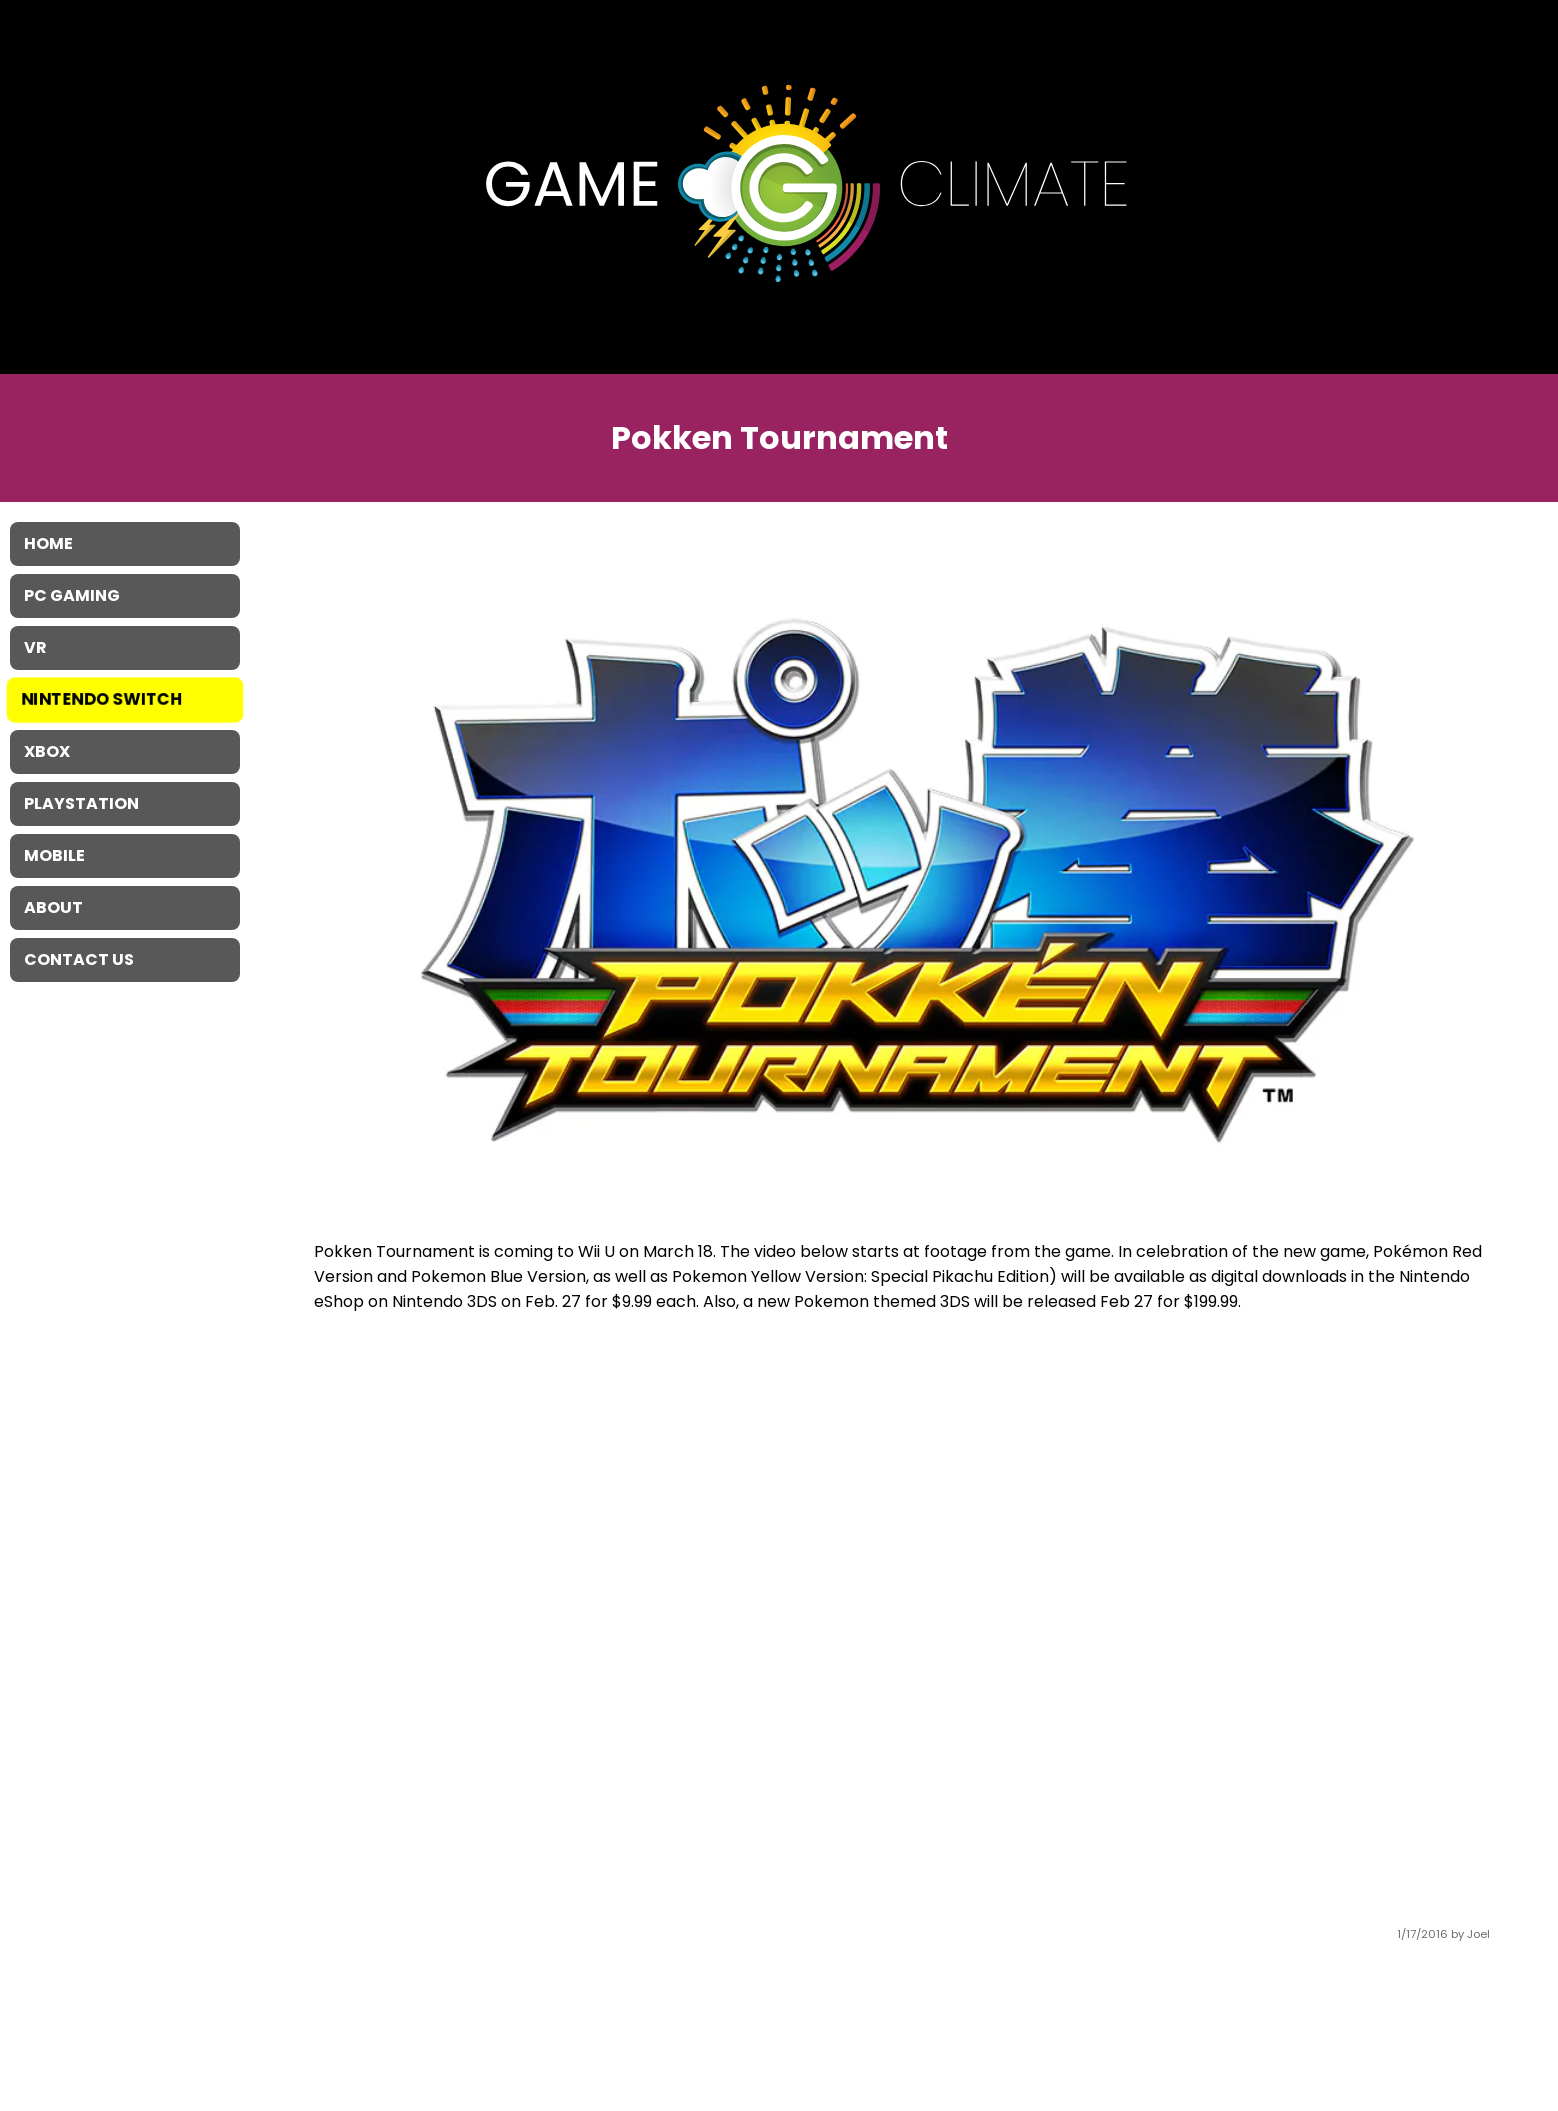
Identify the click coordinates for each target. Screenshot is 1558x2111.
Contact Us (79, 959)
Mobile (54, 855)
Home (48, 543)
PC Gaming (72, 595)
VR (35, 647)
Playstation (81, 803)
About (53, 907)
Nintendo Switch (102, 699)
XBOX (47, 751)
